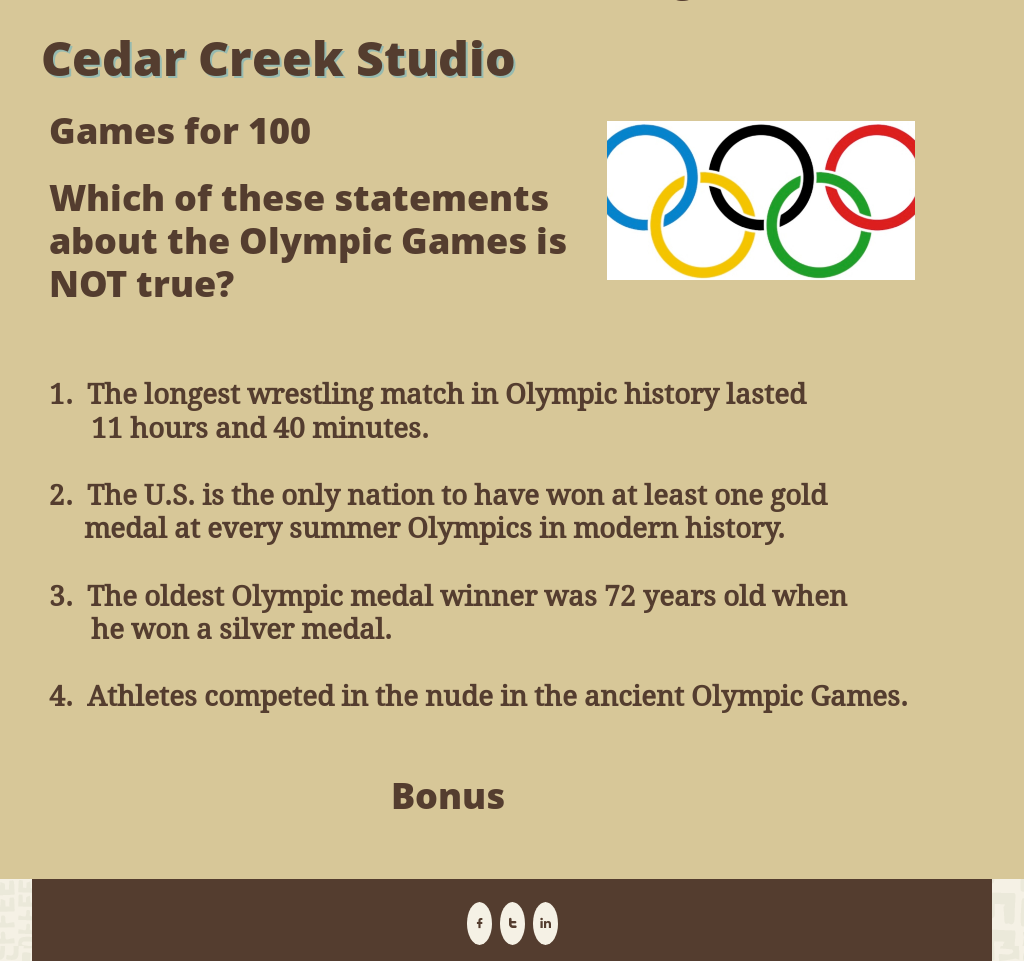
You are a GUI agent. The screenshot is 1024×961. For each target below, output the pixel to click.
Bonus (448, 795)
